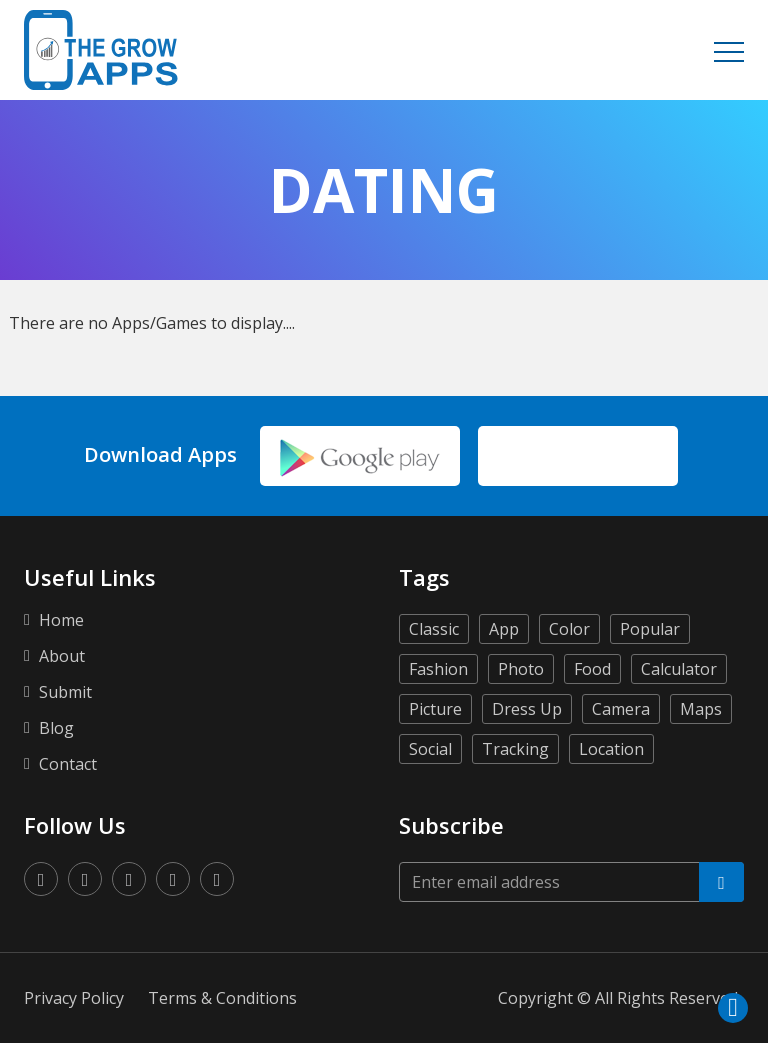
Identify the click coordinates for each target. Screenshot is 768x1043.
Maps (701, 709)
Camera (621, 709)
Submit (65, 692)
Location (611, 749)
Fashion (438, 669)
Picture (435, 709)
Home (61, 620)
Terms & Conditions (222, 998)
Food (592, 669)
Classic (434, 629)
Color (569, 629)
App (504, 629)
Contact (68, 764)
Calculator (679, 669)
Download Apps (160, 455)
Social (430, 749)
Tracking (515, 749)
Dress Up (527, 709)
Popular (650, 629)
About (62, 656)
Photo (521, 669)
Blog (56, 728)
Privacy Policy (74, 998)
